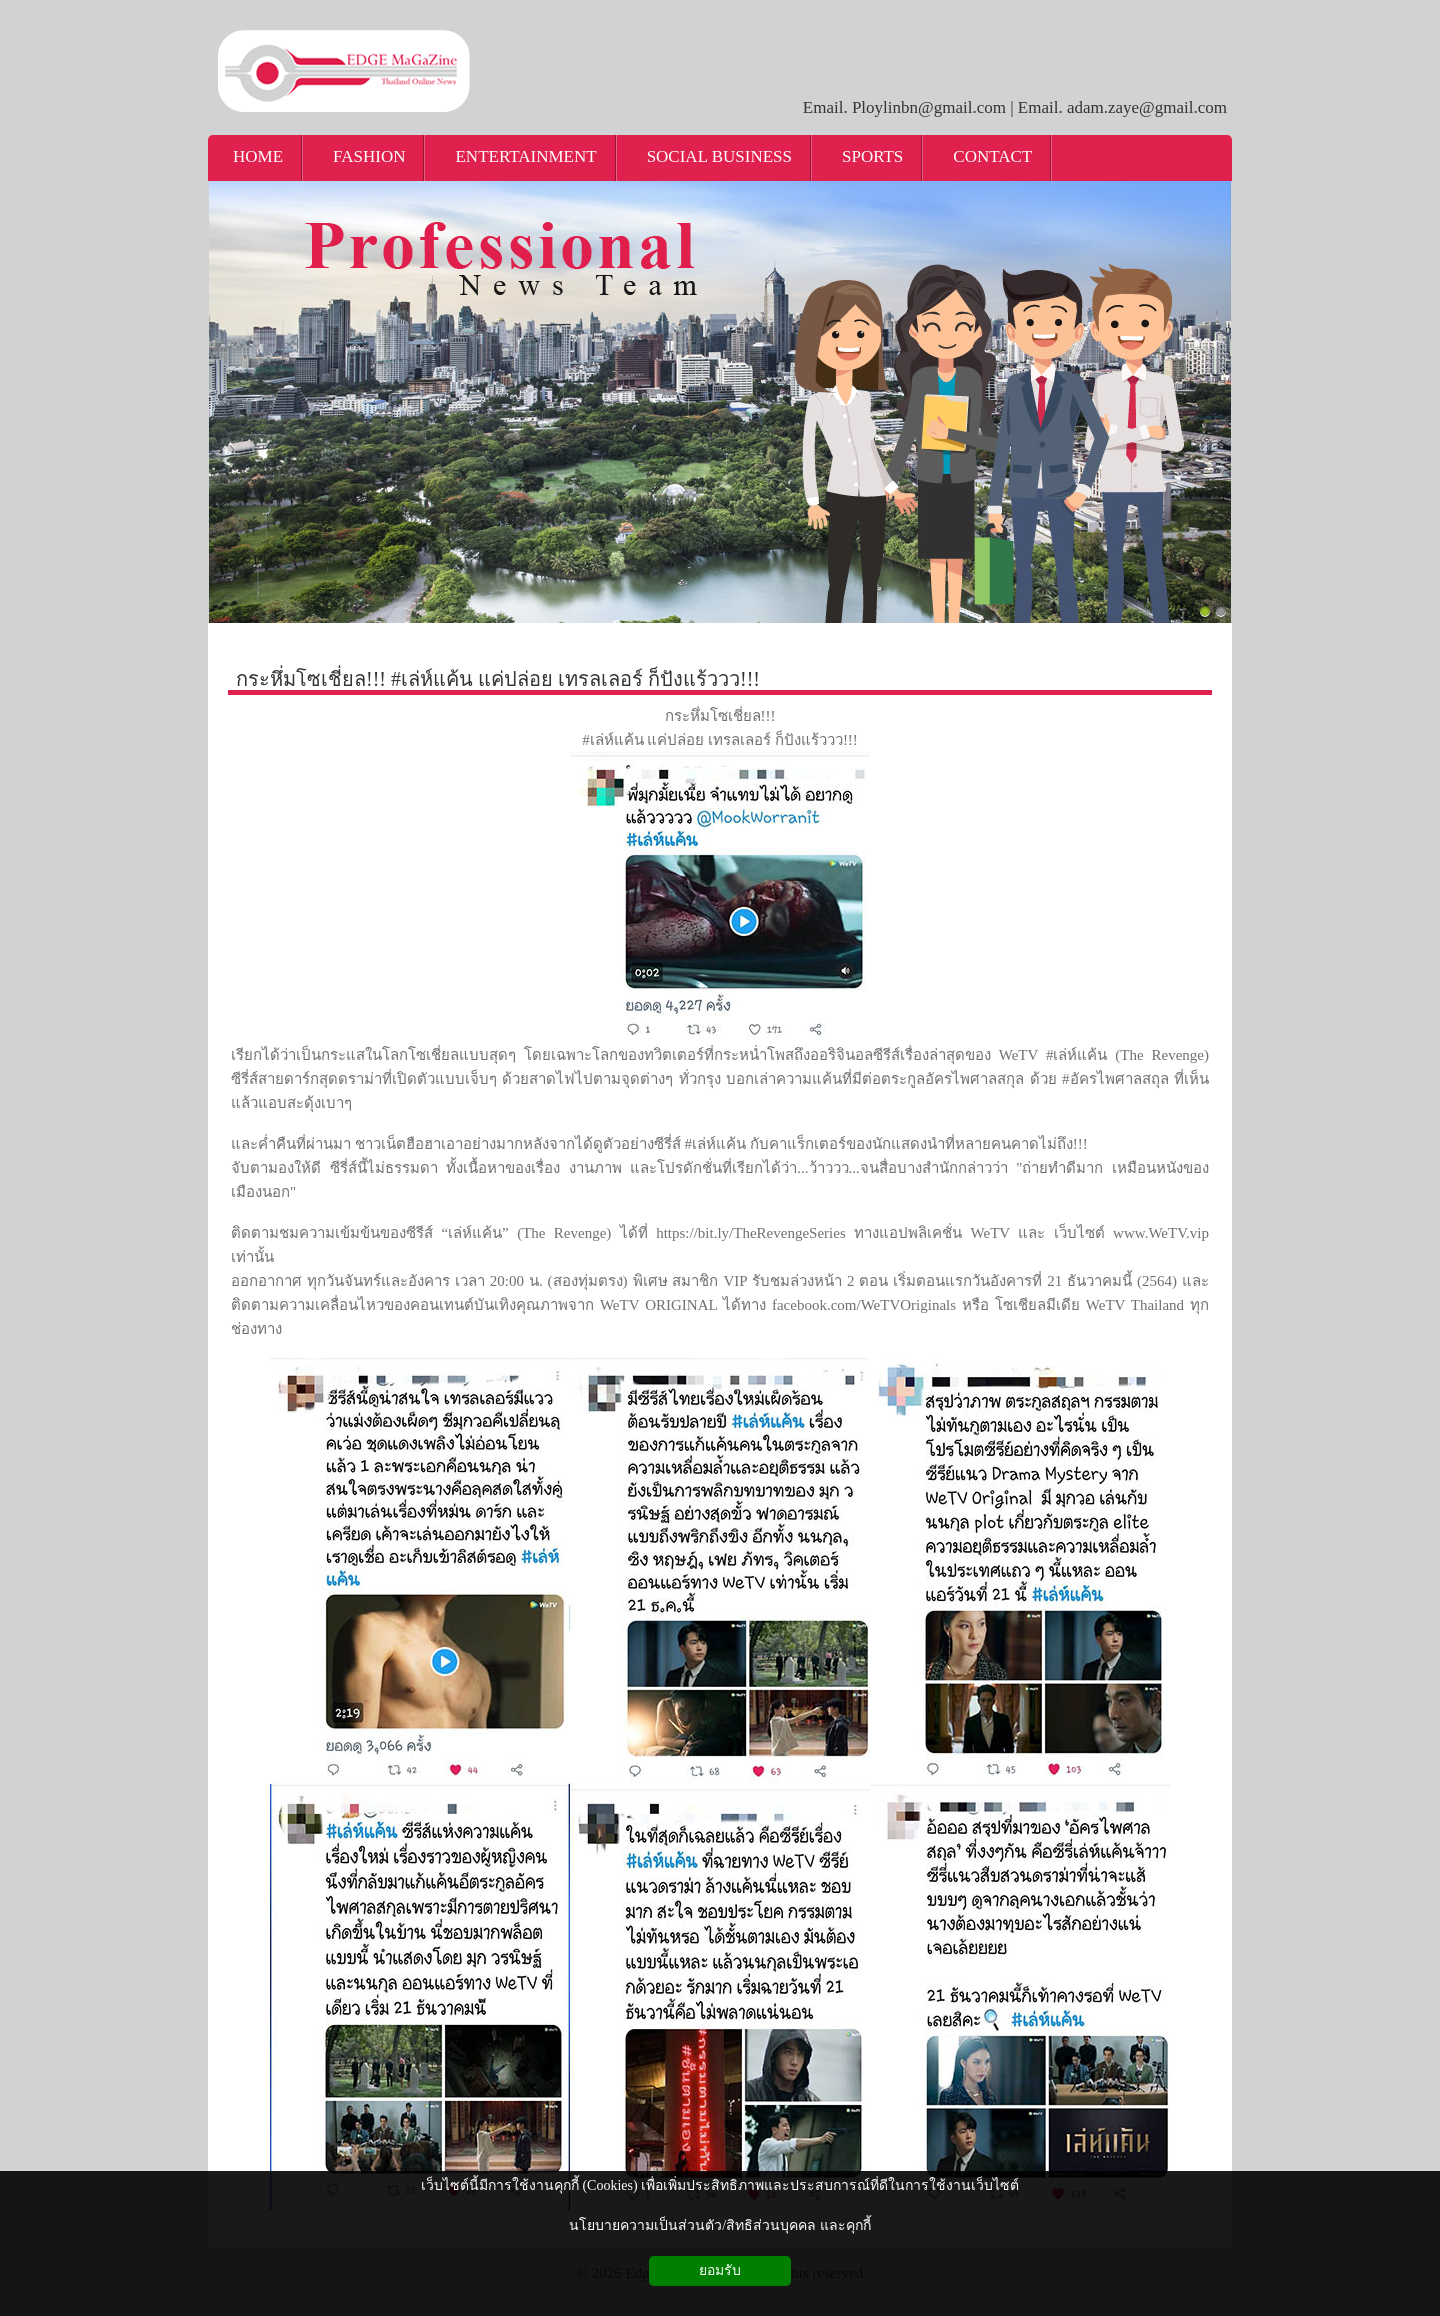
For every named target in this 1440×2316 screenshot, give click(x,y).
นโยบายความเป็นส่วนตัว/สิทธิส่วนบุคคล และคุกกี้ (719, 2225)
